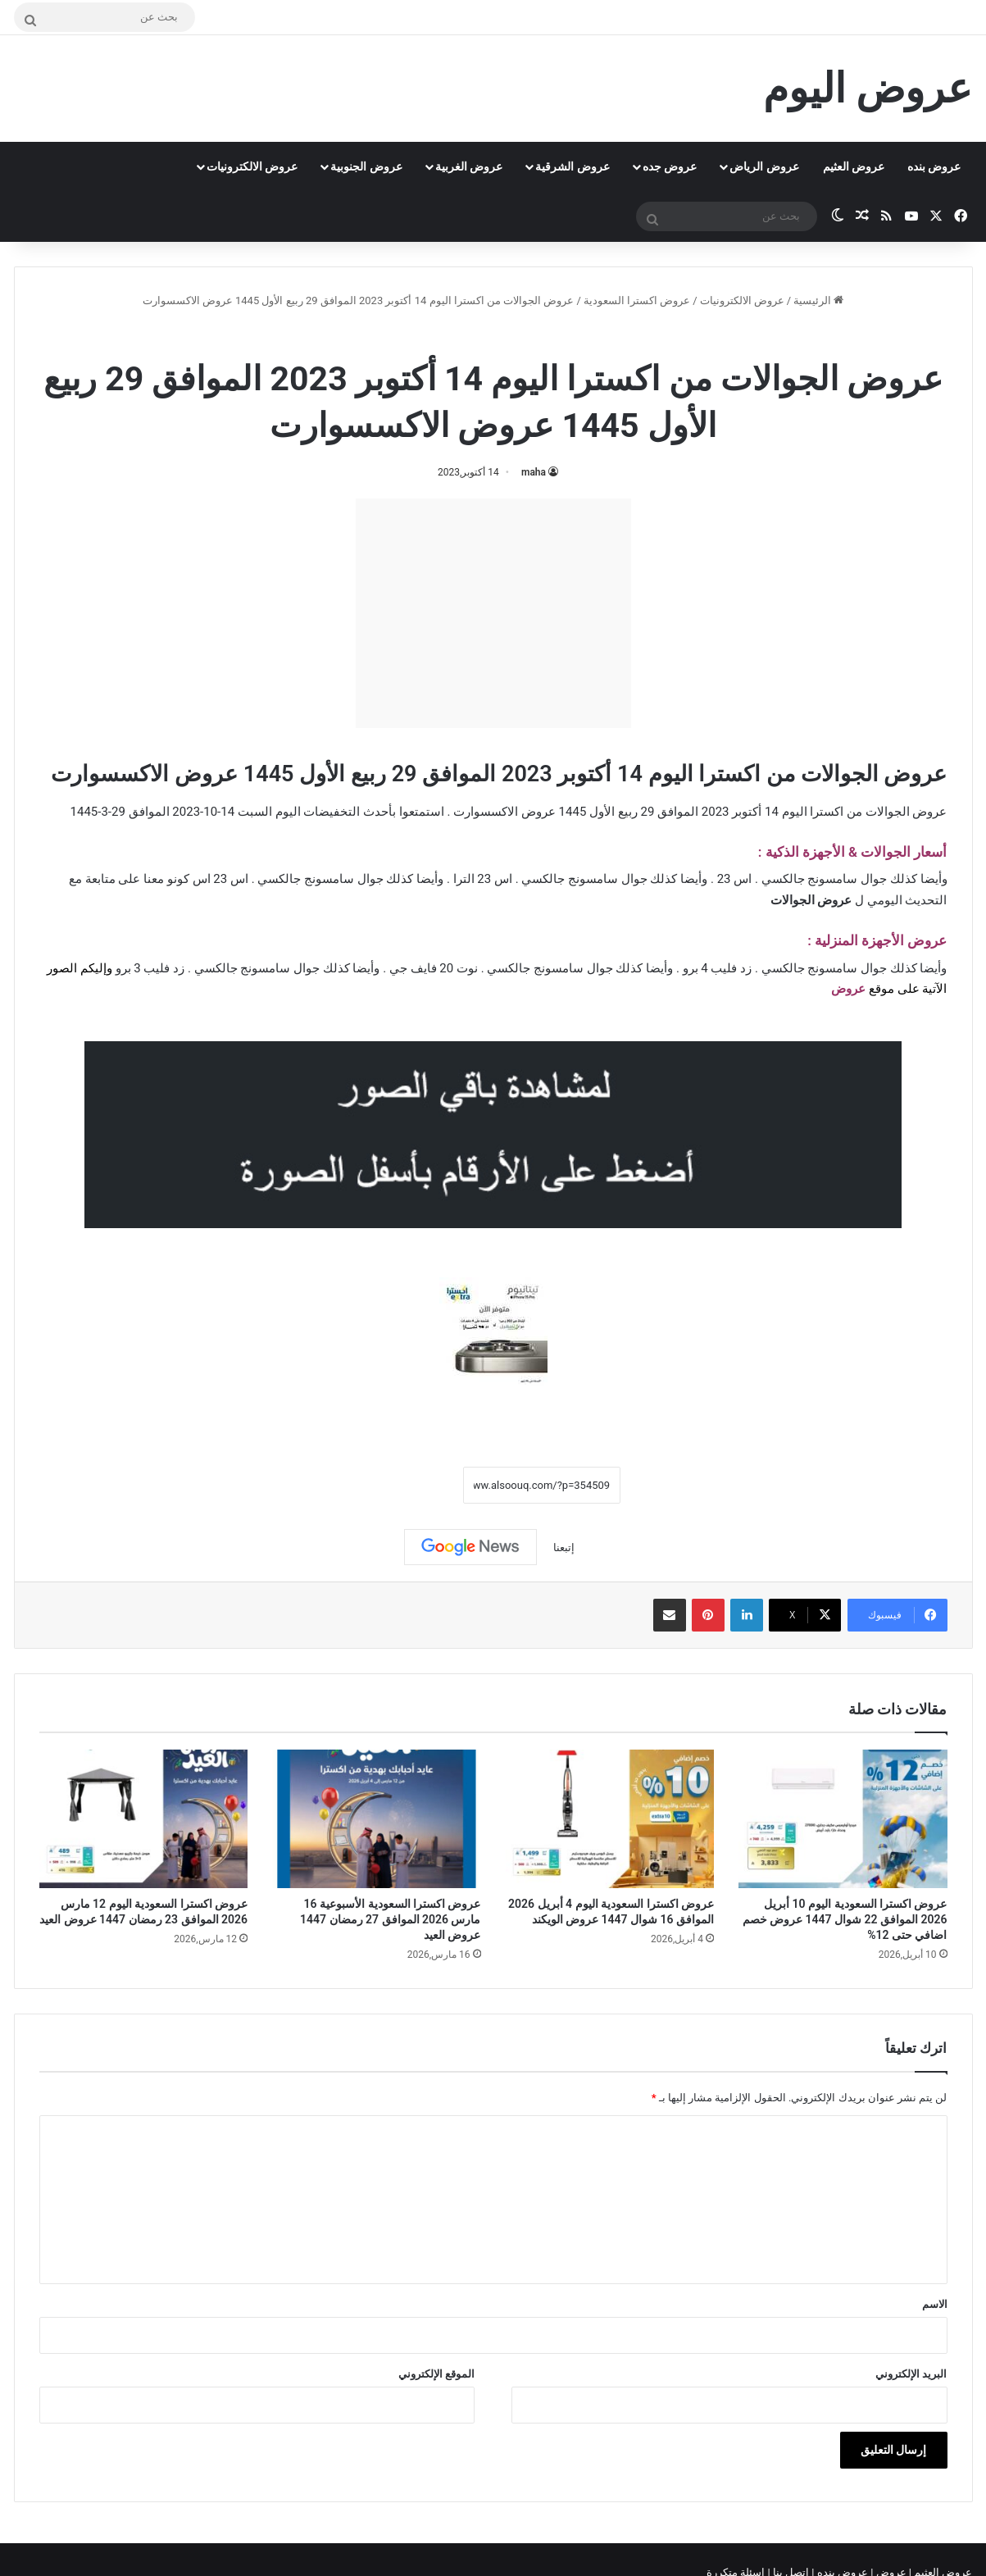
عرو (856, 988)
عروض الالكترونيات (252, 166)
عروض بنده (934, 166)
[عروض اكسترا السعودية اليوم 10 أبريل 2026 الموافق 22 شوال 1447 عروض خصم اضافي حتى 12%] (842, 1819)
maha (533, 472)
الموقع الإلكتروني (436, 2374)
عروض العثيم (853, 166)
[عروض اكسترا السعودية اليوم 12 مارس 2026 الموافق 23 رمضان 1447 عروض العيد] (143, 1819)
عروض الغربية (468, 166)
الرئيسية (818, 300)
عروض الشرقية (572, 166)
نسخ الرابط (412, 1485)
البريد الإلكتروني (911, 2374)
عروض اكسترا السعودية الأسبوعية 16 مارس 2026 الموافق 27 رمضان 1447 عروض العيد (390, 1919)
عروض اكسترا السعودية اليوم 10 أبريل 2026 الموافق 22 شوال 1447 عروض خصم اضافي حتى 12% (845, 1919)
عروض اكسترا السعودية (637, 300)
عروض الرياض (763, 166)
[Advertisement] (493, 613)
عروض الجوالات (430, 336)
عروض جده (670, 166)
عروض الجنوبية (366, 166)
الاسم (934, 2304)
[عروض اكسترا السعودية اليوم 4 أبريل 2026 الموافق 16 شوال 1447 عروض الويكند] (610, 1819)
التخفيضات (331, 811)
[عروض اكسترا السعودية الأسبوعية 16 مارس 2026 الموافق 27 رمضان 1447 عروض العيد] (376, 1819)
